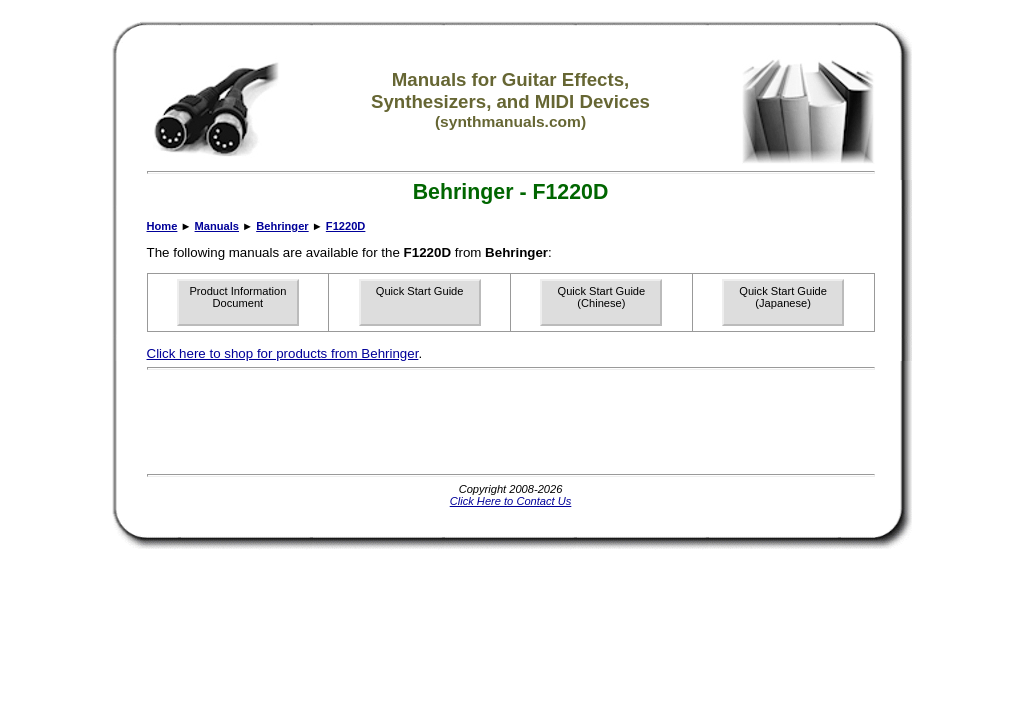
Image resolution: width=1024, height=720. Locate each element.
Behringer (282, 226)
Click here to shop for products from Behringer (283, 353)
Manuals (217, 226)
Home (162, 226)
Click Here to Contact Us (511, 501)
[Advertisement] (511, 422)
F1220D (346, 226)
